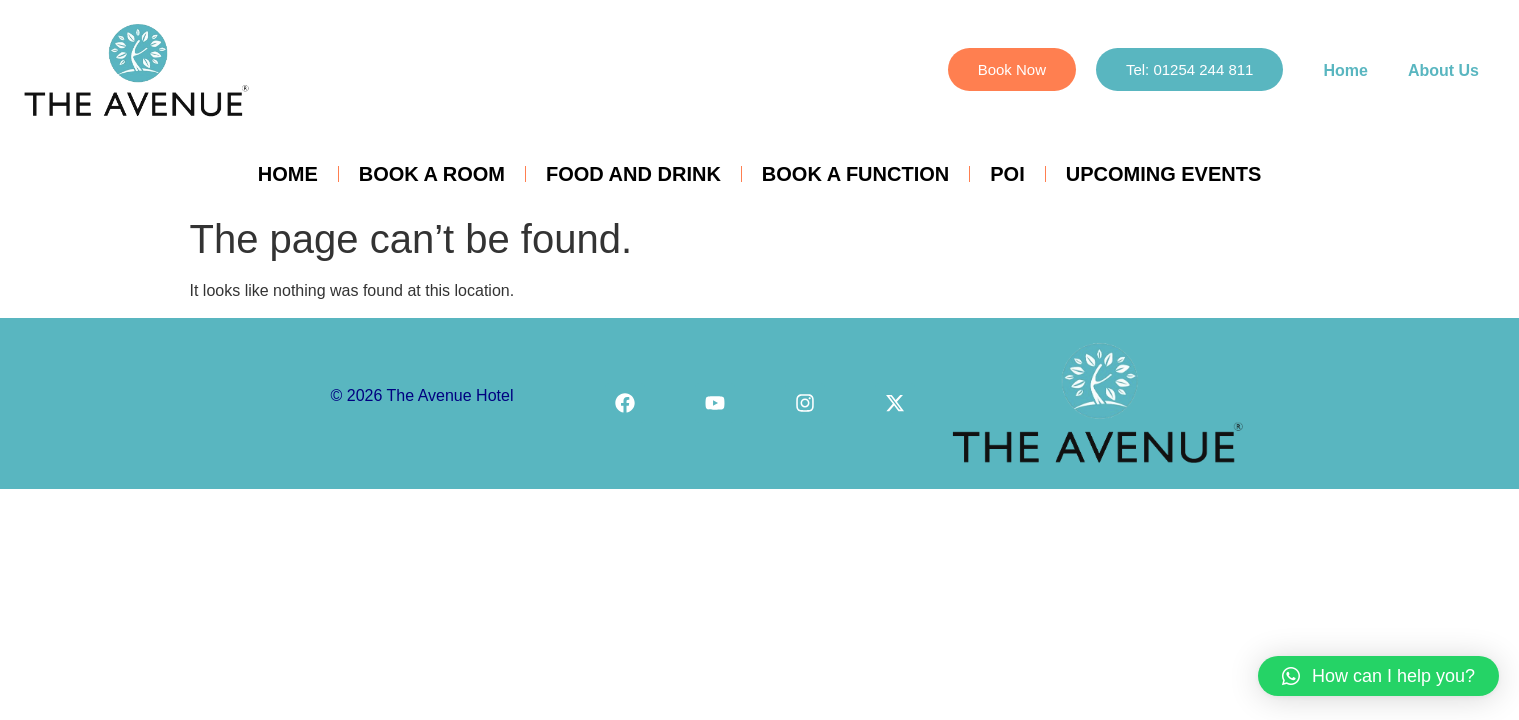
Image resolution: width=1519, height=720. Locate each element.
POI (1007, 174)
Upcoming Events (1164, 174)
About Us (1443, 70)
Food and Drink (633, 174)
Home (1345, 70)
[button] (1378, 676)
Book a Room (432, 174)
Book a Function (855, 174)
